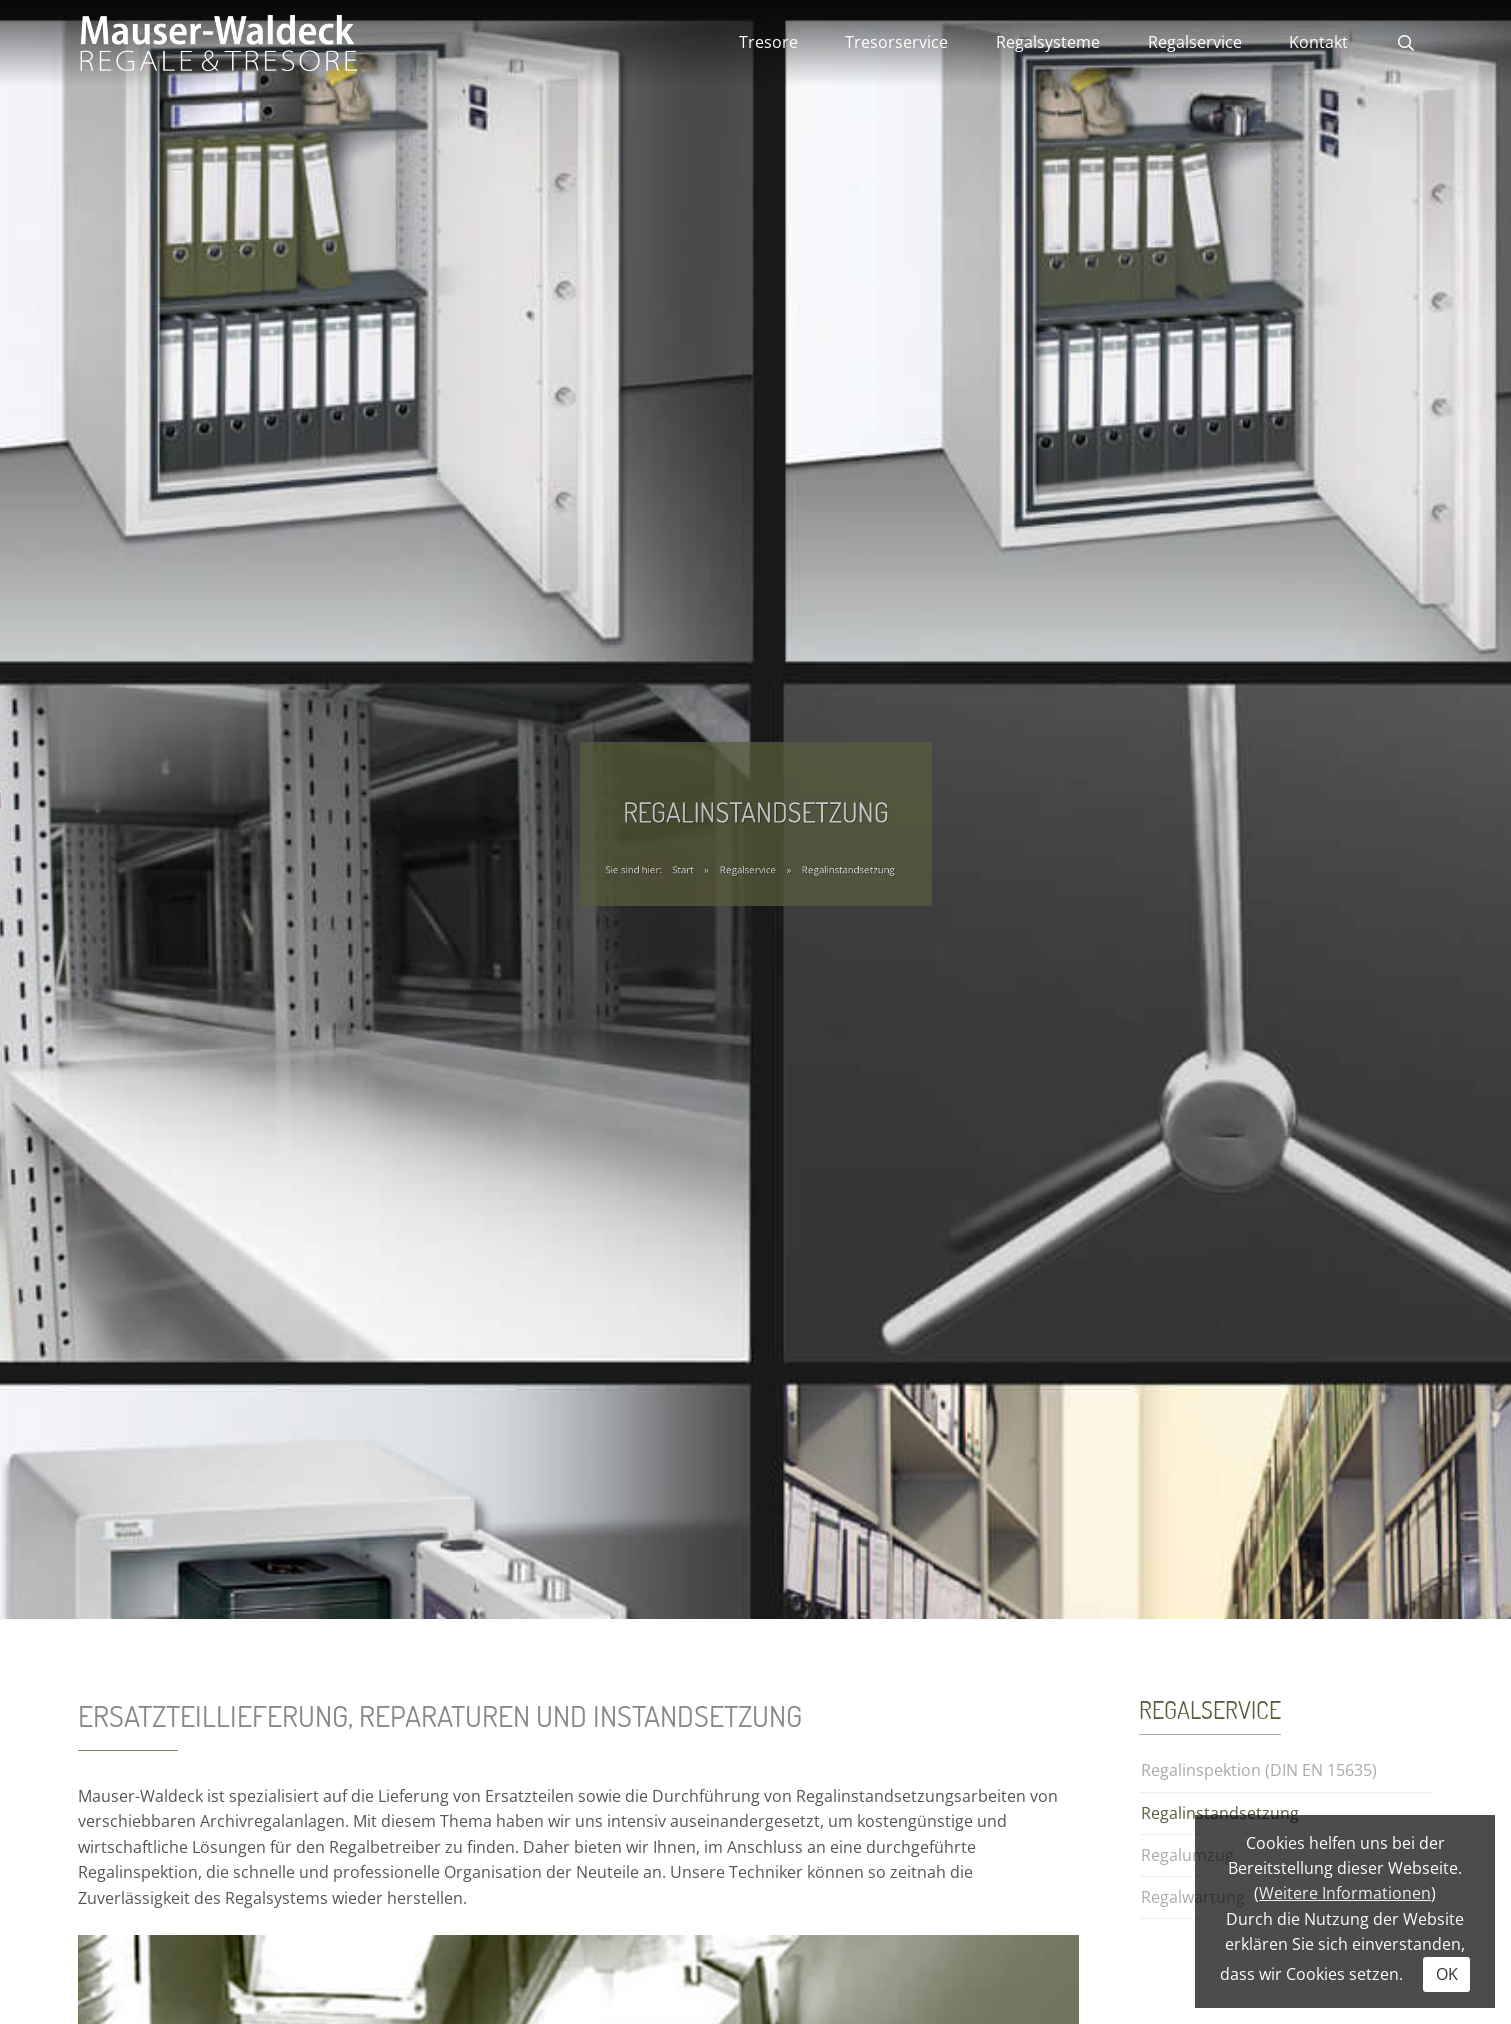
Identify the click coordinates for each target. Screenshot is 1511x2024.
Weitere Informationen (1345, 1893)
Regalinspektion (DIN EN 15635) (1259, 1770)
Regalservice (1195, 42)
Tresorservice (896, 42)
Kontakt (1318, 42)
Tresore (768, 42)
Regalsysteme (1048, 42)
